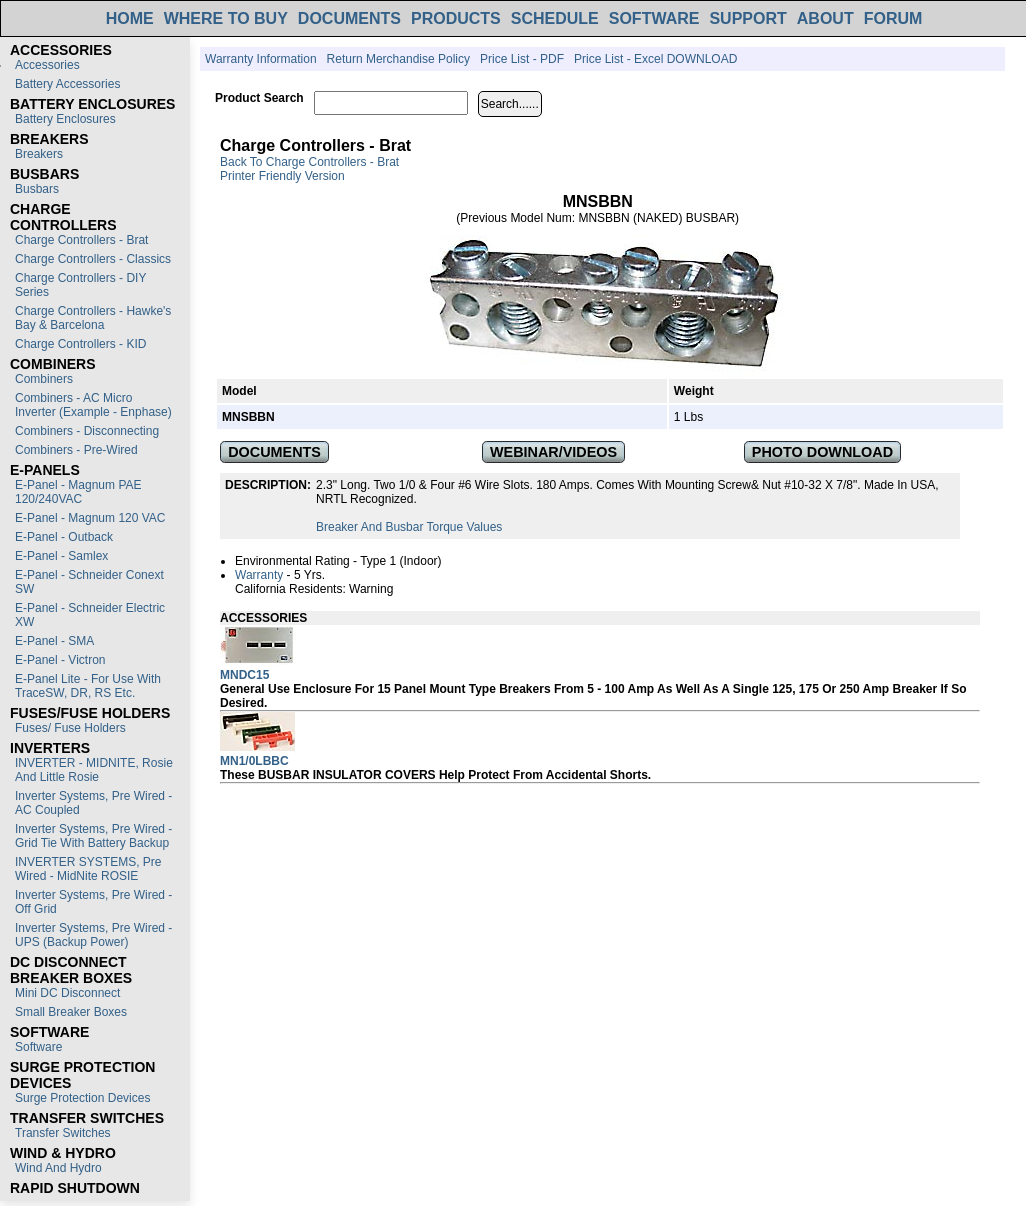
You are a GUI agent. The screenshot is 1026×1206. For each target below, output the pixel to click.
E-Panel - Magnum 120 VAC (90, 518)
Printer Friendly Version (282, 176)
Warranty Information (261, 59)
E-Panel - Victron (60, 660)
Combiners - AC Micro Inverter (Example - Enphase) (93, 405)
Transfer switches (63, 1133)
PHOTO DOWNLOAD (822, 452)
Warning (371, 589)
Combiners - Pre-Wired (76, 450)
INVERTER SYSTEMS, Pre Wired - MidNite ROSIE (88, 869)
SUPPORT (747, 18)
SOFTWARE (654, 18)
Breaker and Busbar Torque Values (409, 527)
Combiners (44, 379)
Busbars (37, 189)
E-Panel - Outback (64, 537)
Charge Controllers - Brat (81, 240)
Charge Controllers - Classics (93, 259)
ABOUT (825, 18)
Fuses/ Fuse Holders (70, 728)
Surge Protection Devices (82, 1098)
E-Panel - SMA (54, 641)
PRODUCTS (456, 18)
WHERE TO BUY (226, 18)
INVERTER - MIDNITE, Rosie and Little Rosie (94, 770)
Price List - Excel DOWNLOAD (655, 59)
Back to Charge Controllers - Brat (309, 162)
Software (38, 1047)
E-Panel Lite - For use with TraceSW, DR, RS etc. (88, 686)
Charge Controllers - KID (80, 344)
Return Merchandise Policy (398, 59)
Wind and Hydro (58, 1168)
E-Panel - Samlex (61, 556)
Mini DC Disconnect (67, 993)
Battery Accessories (67, 84)
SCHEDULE (555, 18)
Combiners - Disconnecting (87, 431)
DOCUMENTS (349, 18)
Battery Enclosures (65, 119)
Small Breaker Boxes (71, 1012)
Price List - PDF (522, 59)
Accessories (47, 65)
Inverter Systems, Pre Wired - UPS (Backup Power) (93, 935)
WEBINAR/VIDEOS (553, 452)
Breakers (39, 154)
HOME (130, 18)
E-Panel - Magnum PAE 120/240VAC (78, 492)
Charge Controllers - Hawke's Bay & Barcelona (93, 318)
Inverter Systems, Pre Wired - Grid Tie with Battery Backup (93, 836)
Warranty (259, 575)
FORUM (893, 18)
